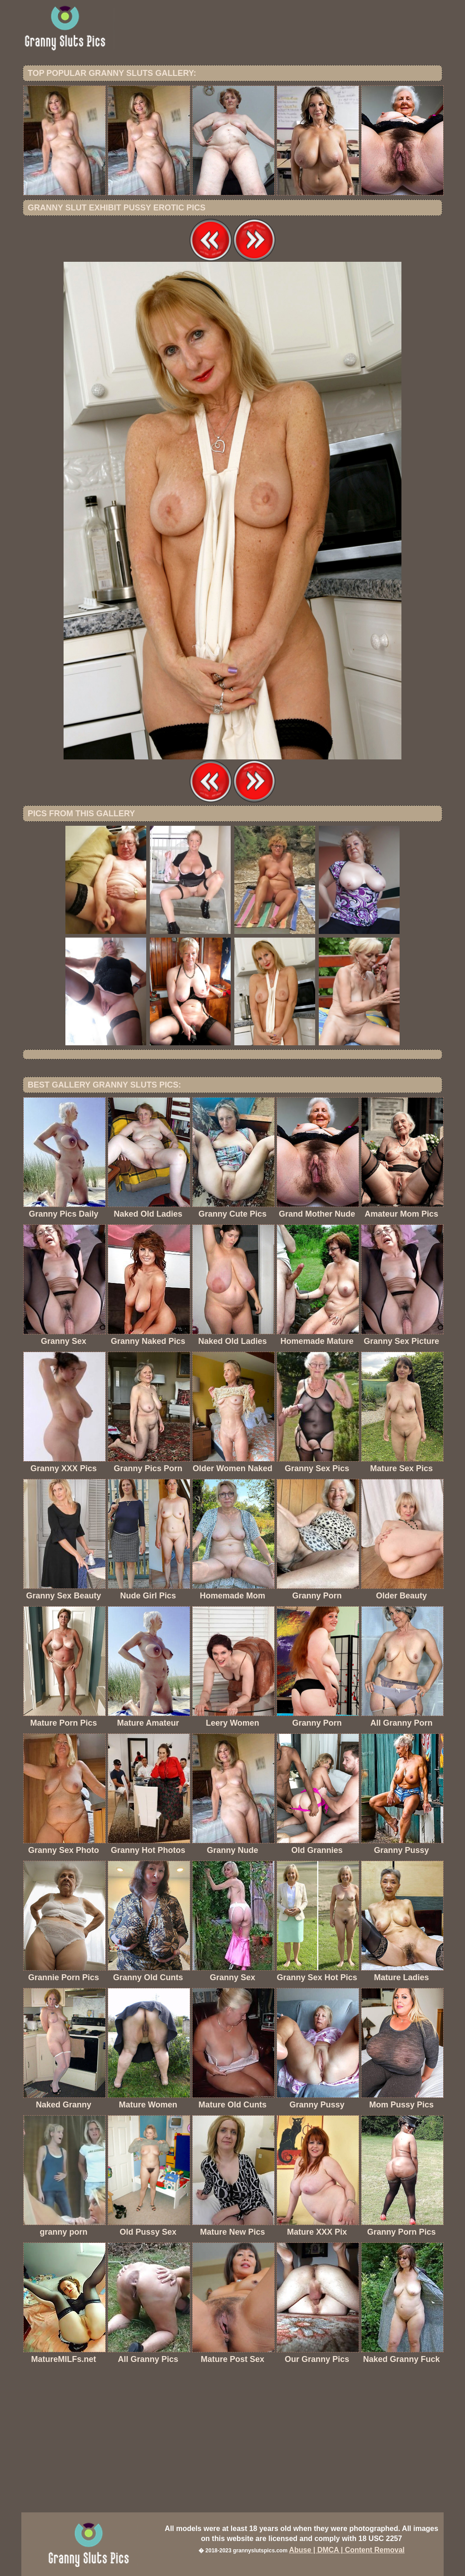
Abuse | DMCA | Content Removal (347, 2550)
